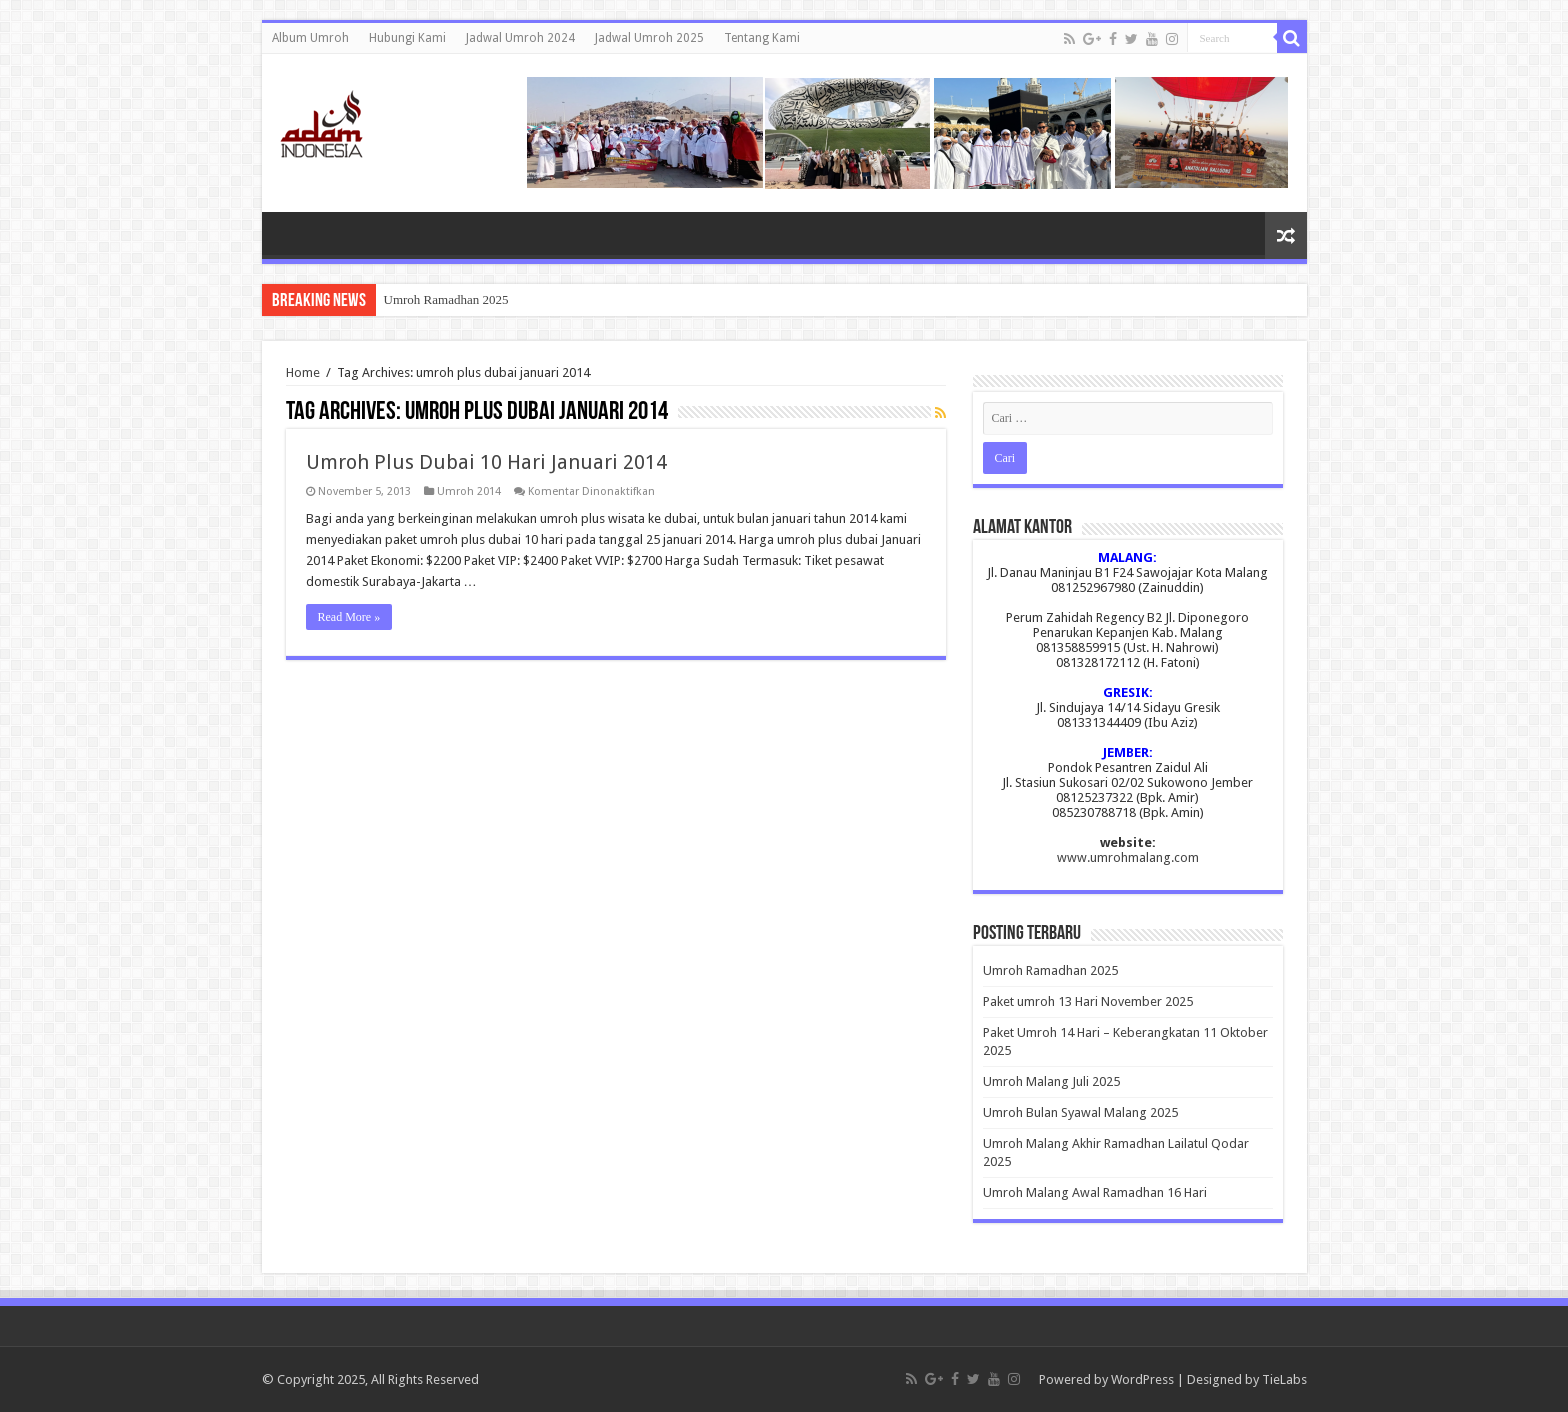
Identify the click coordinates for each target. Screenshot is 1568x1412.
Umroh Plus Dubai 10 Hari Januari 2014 (486, 462)
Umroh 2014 (469, 491)
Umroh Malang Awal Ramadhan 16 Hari (1095, 1192)
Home (303, 372)
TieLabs (1284, 1379)
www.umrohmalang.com (1128, 857)
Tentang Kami (762, 38)
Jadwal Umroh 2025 (649, 38)
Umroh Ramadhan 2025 (446, 299)
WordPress (1142, 1379)
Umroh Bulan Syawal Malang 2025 (1080, 1112)
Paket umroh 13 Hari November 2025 (1088, 1001)
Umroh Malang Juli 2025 (1051, 1081)
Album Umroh (310, 38)
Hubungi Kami (407, 38)
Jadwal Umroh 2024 (520, 38)
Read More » (349, 617)
